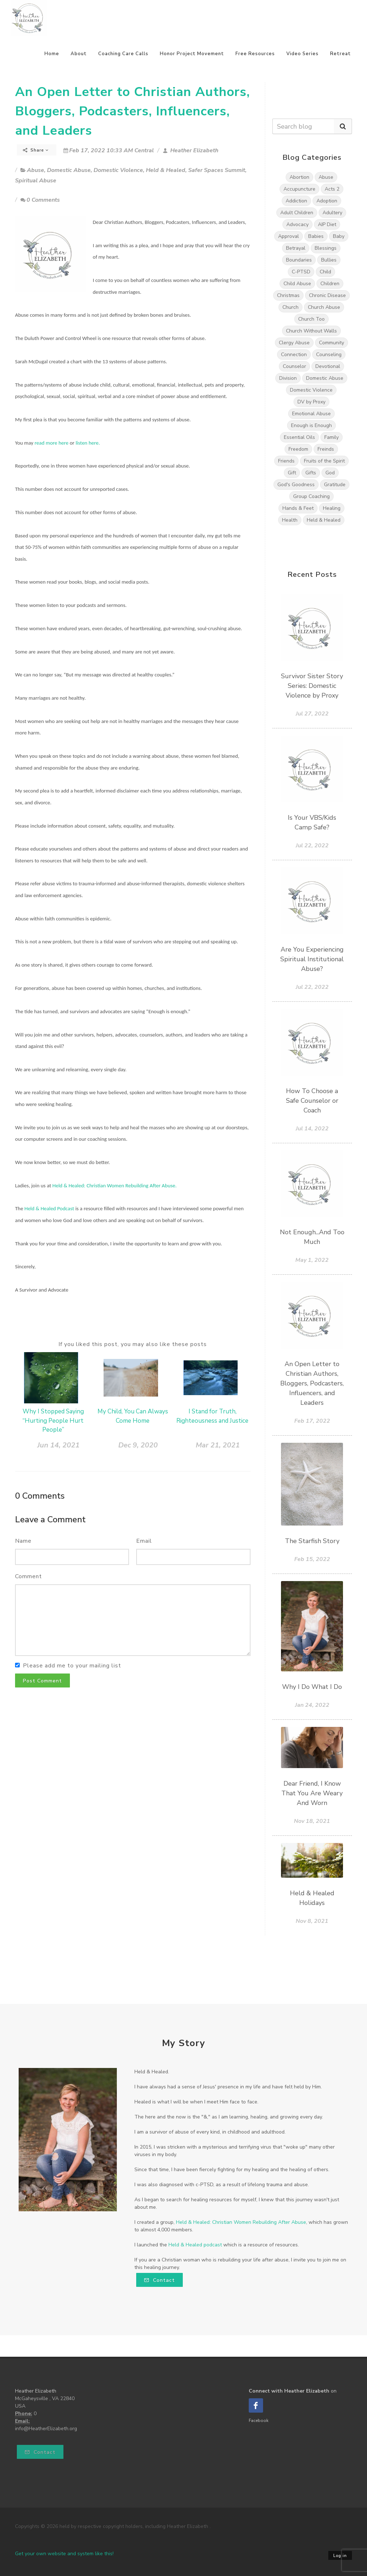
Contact (159, 2280)
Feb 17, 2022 (312, 1421)
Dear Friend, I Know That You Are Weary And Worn (312, 1793)
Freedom (298, 449)
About (79, 54)
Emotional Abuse (311, 413)
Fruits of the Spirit (324, 461)
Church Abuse (324, 307)
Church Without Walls (311, 330)
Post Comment (42, 1680)
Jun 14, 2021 (58, 1445)
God (330, 472)
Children (329, 283)
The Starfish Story (312, 1541)
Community (331, 342)
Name (23, 1541)
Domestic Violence (118, 170)
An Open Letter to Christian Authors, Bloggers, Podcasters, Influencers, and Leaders (132, 111)
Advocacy (297, 224)
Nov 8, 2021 (312, 1921)
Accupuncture (299, 189)
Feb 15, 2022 (312, 1559)
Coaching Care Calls (123, 54)
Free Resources (255, 54)
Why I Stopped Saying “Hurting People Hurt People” (53, 1420)
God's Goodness (296, 484)
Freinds (326, 449)
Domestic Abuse (69, 170)
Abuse (35, 170)
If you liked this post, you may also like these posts (132, 1344)
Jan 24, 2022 (312, 1705)
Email (144, 1541)
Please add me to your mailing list (72, 1666)
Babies (316, 236)
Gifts (310, 472)
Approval (288, 236)
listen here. (88, 443)
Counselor (294, 366)
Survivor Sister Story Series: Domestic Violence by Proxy (312, 686)
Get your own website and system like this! (64, 2553)
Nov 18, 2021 (312, 1821)
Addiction (296, 200)
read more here (50, 443)
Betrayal (295, 248)
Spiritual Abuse (35, 181)
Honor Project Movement (192, 54)
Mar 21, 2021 (218, 1445)
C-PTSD (301, 271)
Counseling (329, 354)
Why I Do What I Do (312, 1686)
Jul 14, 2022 (312, 1129)
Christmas (288, 295)
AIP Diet (327, 224)
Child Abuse (297, 283)
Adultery (332, 212)
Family (331, 437)
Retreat (340, 54)
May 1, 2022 (312, 1260)
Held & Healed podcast (195, 2244)
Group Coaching (311, 496)
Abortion (299, 177)
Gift (292, 472)
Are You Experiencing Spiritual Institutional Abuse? (312, 959)
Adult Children (296, 212)
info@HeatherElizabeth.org (46, 2428)
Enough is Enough (311, 425)
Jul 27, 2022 (312, 714)
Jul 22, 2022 (312, 845)
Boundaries (299, 260)
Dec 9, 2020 (138, 1445)
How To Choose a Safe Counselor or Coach (312, 1101)
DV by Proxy (311, 401)
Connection (294, 354)
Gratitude (334, 484)
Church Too (311, 319)
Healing (331, 508)
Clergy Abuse (294, 342)
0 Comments (40, 200)
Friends (286, 461)
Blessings (326, 248)
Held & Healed (165, 170)
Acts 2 (332, 189)
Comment (28, 1576)
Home (51, 54)
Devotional (327, 366)
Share (36, 150)
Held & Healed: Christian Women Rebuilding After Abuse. (114, 1185)
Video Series (302, 54)
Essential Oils (299, 437)
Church (290, 307)
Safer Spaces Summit (216, 170)
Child (325, 271)
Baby (338, 236)
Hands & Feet (298, 508)
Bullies (329, 260)
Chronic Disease (327, 295)
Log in (340, 2555)
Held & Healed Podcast (49, 1208)
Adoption (326, 200)
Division (288, 378)
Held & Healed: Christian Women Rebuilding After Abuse (241, 2222)
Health (289, 520)
